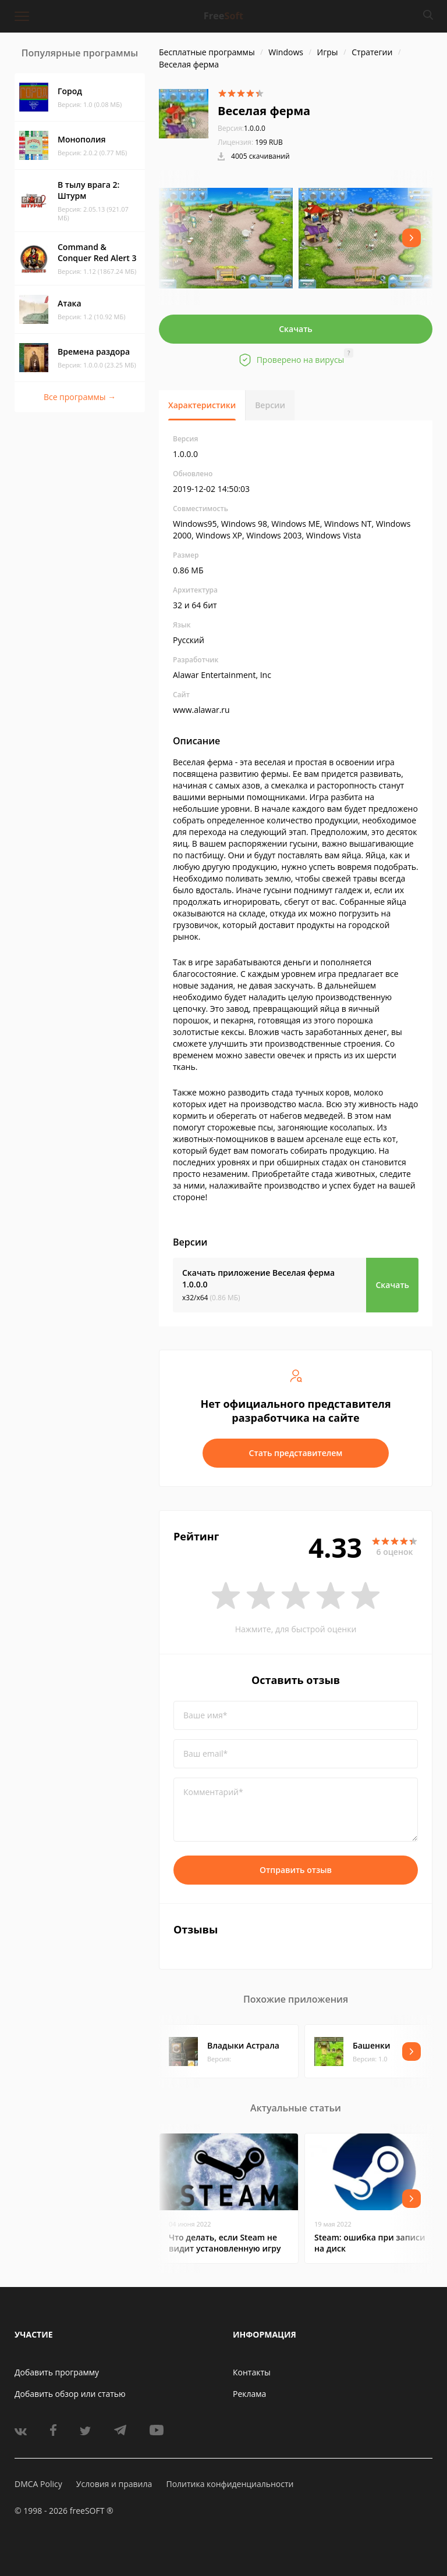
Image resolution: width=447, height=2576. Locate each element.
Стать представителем (296, 1452)
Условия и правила (114, 2483)
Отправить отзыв (296, 1869)
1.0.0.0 (241, 128)
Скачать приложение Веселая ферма (258, 1278)
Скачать (296, 328)
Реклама (249, 2393)
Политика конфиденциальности (229, 2483)
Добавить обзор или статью (70, 2393)
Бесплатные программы (207, 52)
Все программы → (80, 396)
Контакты (252, 2372)
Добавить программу (57, 2372)
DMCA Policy (38, 2483)
